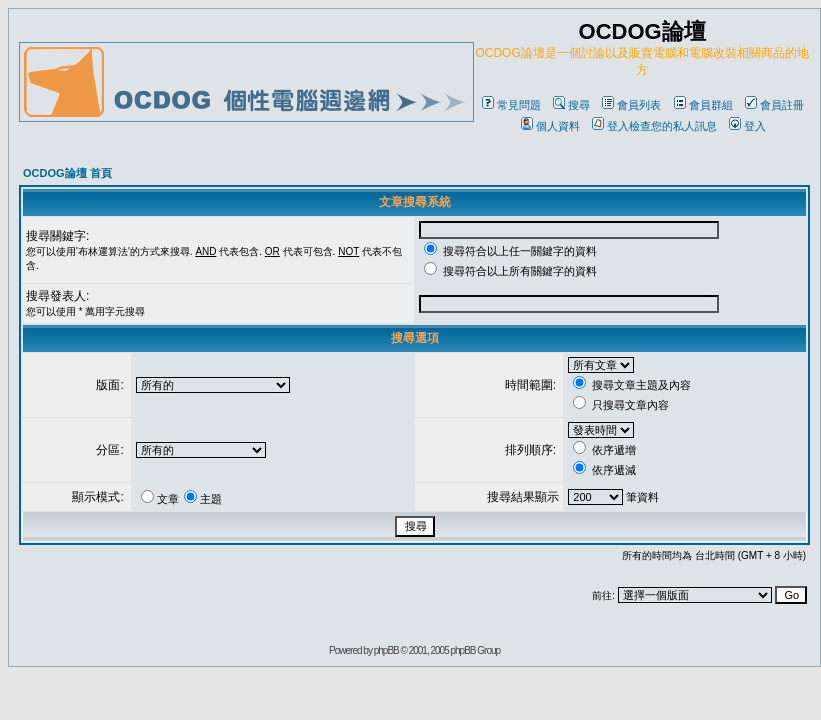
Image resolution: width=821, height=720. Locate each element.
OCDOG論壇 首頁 (67, 173)
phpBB (386, 650)
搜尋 (571, 105)
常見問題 (511, 105)
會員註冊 (774, 105)
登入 (747, 126)
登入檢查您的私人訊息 (654, 126)
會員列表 (631, 105)
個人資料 (550, 126)
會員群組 (703, 105)
